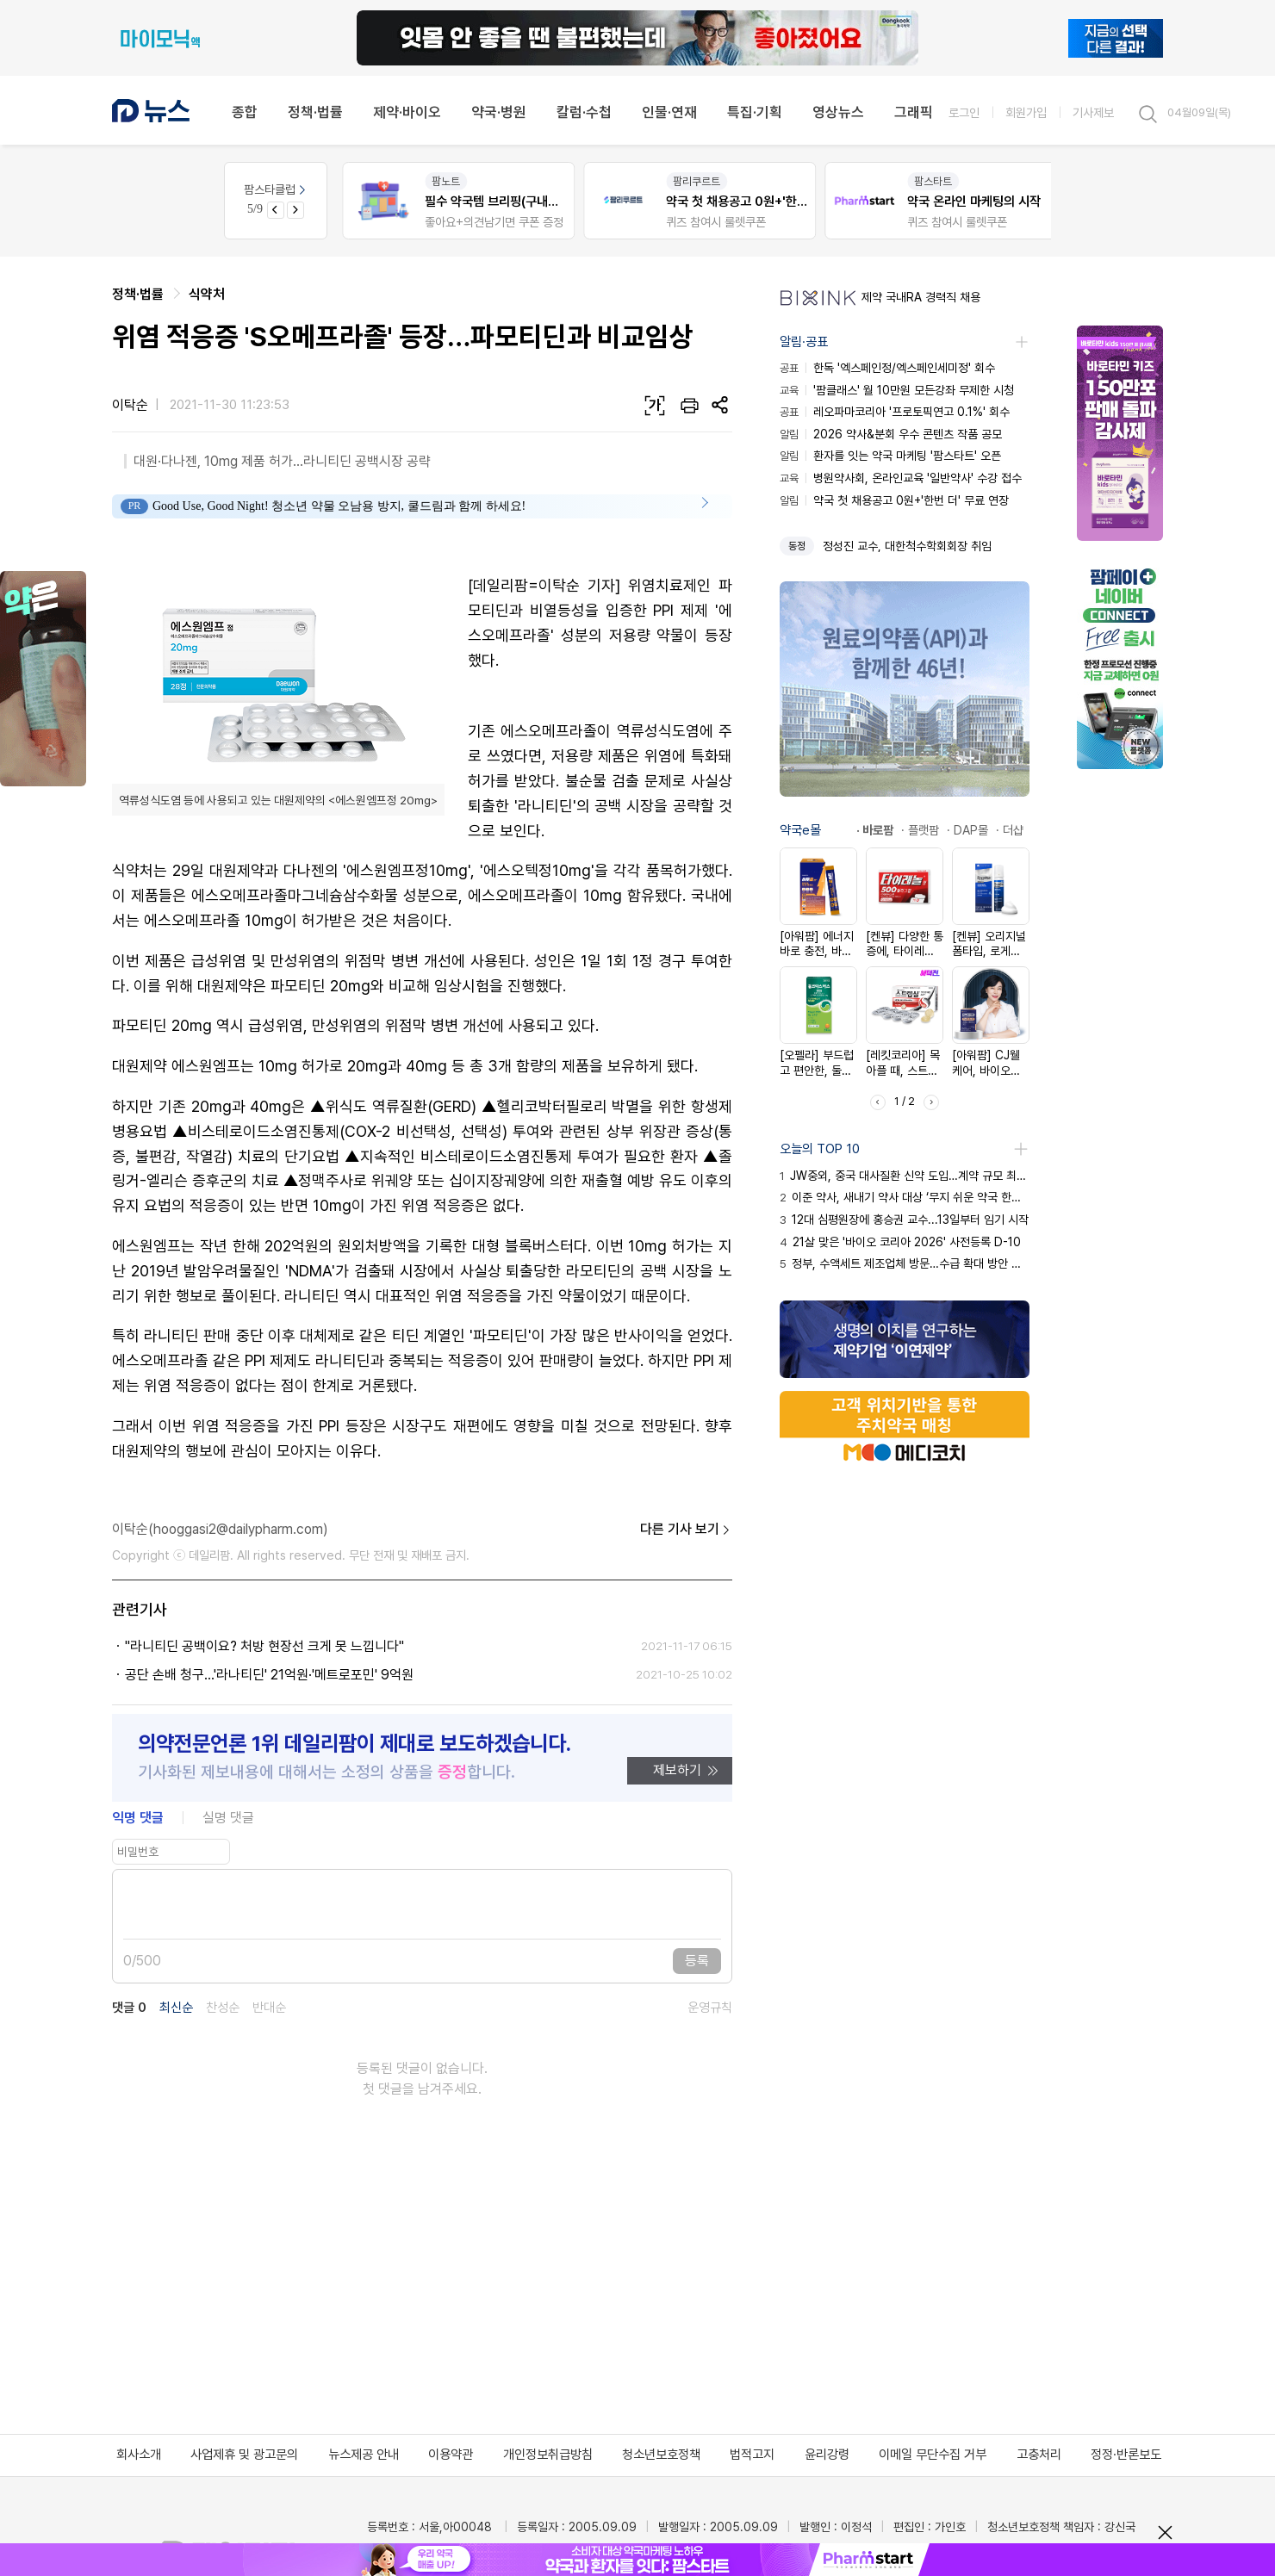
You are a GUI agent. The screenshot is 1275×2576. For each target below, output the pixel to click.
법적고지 (752, 2454)
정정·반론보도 (1126, 2454)
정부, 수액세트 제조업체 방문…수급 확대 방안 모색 (904, 1263)
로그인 (964, 112)
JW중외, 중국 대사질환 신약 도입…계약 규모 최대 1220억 (904, 1175)
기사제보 (1093, 112)
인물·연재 (669, 112)
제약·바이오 (407, 112)
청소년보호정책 (661, 2454)
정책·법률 (315, 112)
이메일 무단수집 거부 (932, 2454)
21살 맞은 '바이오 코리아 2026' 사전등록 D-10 (900, 1242)
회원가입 (1026, 112)
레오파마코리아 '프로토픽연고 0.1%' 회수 (895, 412)
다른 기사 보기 (686, 1529)
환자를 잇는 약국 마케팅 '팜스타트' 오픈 (890, 455)
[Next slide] (295, 210)
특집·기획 (754, 112)
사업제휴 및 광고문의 (244, 2454)
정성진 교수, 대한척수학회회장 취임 (907, 546)
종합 (245, 112)
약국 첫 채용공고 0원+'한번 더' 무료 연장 (894, 500)
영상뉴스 (838, 112)
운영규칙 (709, 2008)
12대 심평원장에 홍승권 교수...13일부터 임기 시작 (904, 1219)
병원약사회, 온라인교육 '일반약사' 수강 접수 (901, 478)
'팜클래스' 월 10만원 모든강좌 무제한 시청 (897, 390)
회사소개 (138, 2454)
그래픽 (913, 112)
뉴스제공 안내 (363, 2454)
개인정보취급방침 (548, 2454)
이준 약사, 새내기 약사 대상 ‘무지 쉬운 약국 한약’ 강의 (904, 1197)
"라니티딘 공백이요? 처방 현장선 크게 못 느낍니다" (264, 1646)
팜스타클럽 (276, 189)
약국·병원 (498, 112)
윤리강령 (827, 2454)
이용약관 (450, 2454)
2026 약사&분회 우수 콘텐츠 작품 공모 (891, 434)
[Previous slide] (275, 210)
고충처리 (1039, 2454)
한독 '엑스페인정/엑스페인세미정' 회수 (887, 368)
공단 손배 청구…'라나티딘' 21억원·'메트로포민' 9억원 (269, 1675)
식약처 (207, 294)
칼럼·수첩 (584, 112)
